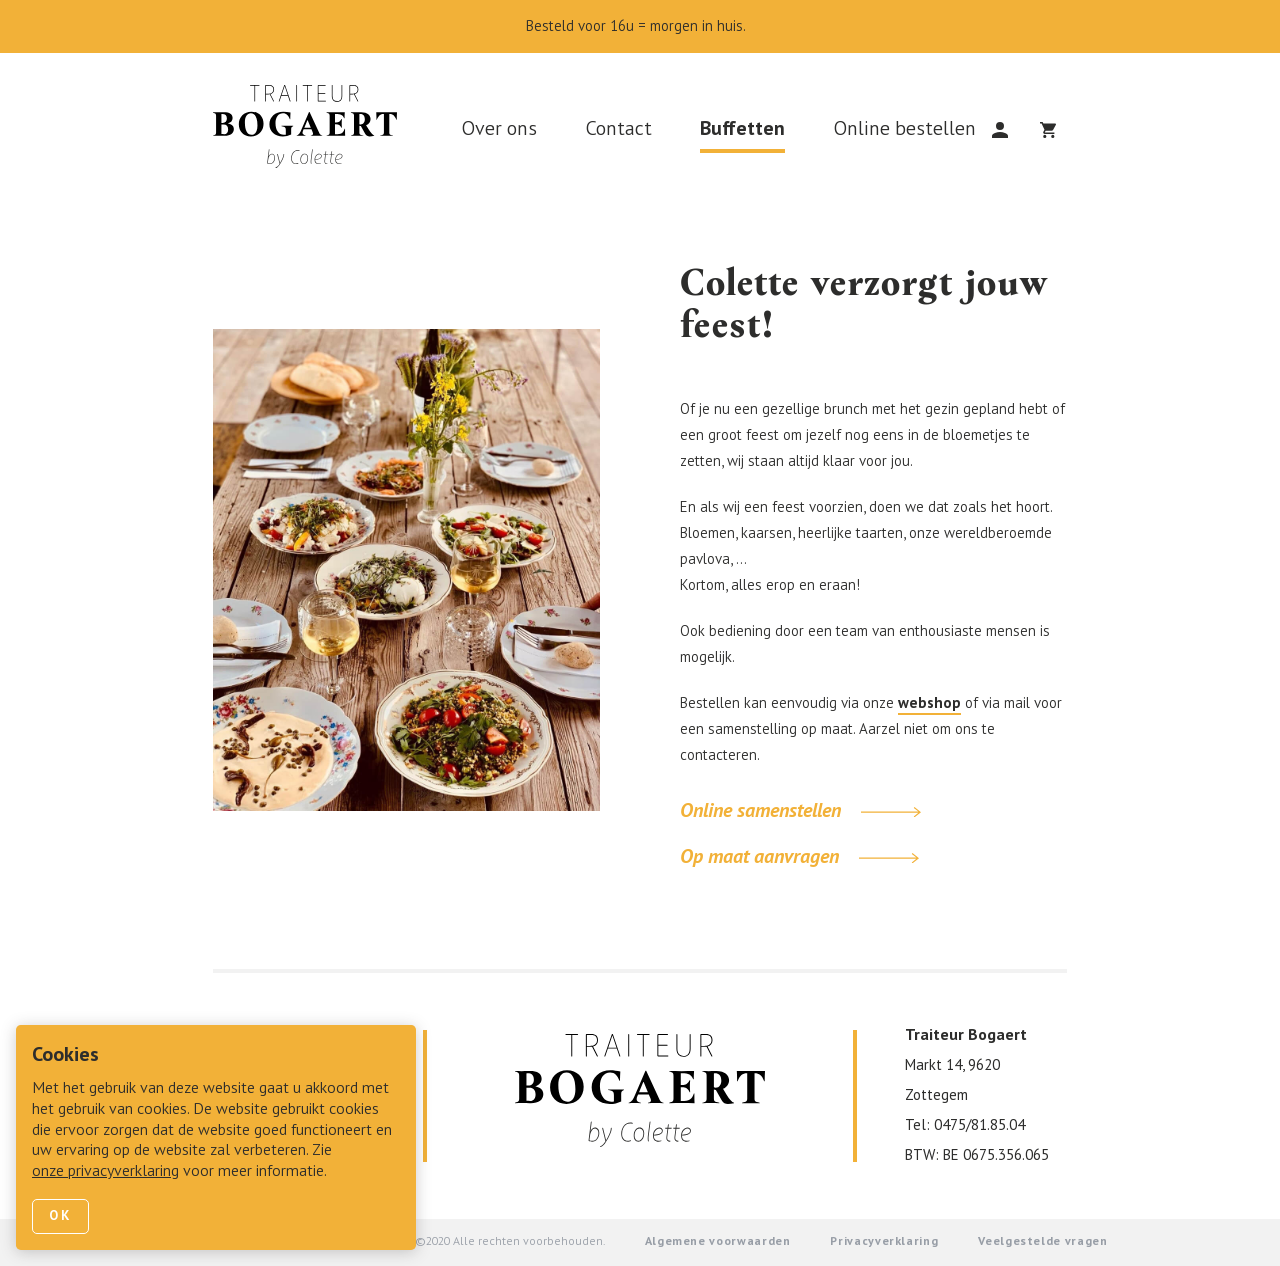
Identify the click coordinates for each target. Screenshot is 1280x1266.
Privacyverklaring (884, 1242)
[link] (313, 132)
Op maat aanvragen (799, 858)
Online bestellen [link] (904, 130)
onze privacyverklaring (105, 1172)
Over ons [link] (499, 130)
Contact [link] (618, 130)
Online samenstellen (800, 812)
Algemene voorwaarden (718, 1242)
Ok (60, 1216)
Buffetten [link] (742, 130)
